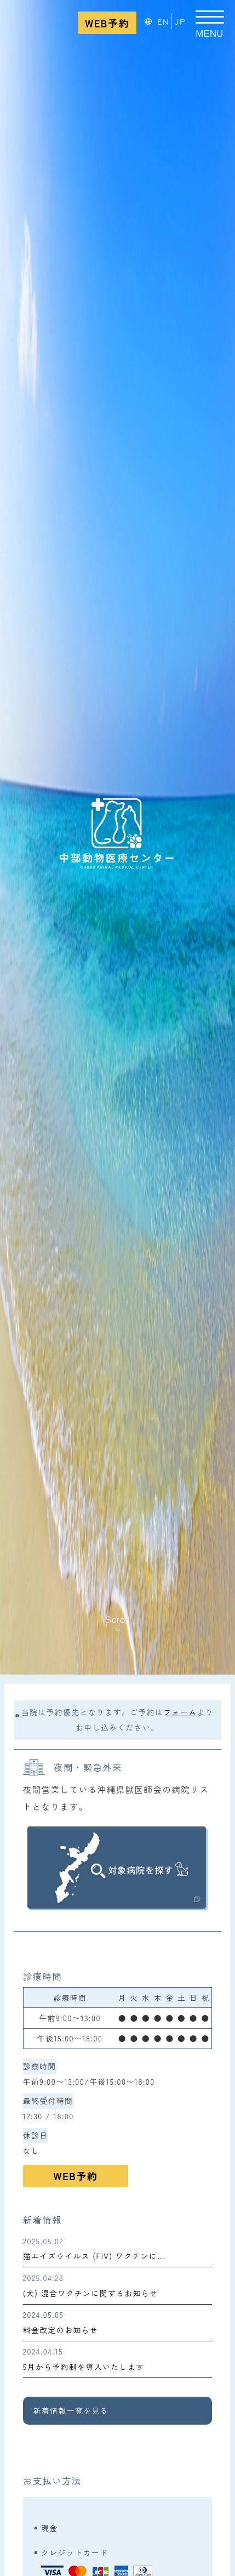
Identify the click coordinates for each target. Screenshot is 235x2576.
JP (180, 21)
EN (163, 21)
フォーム (180, 1711)
